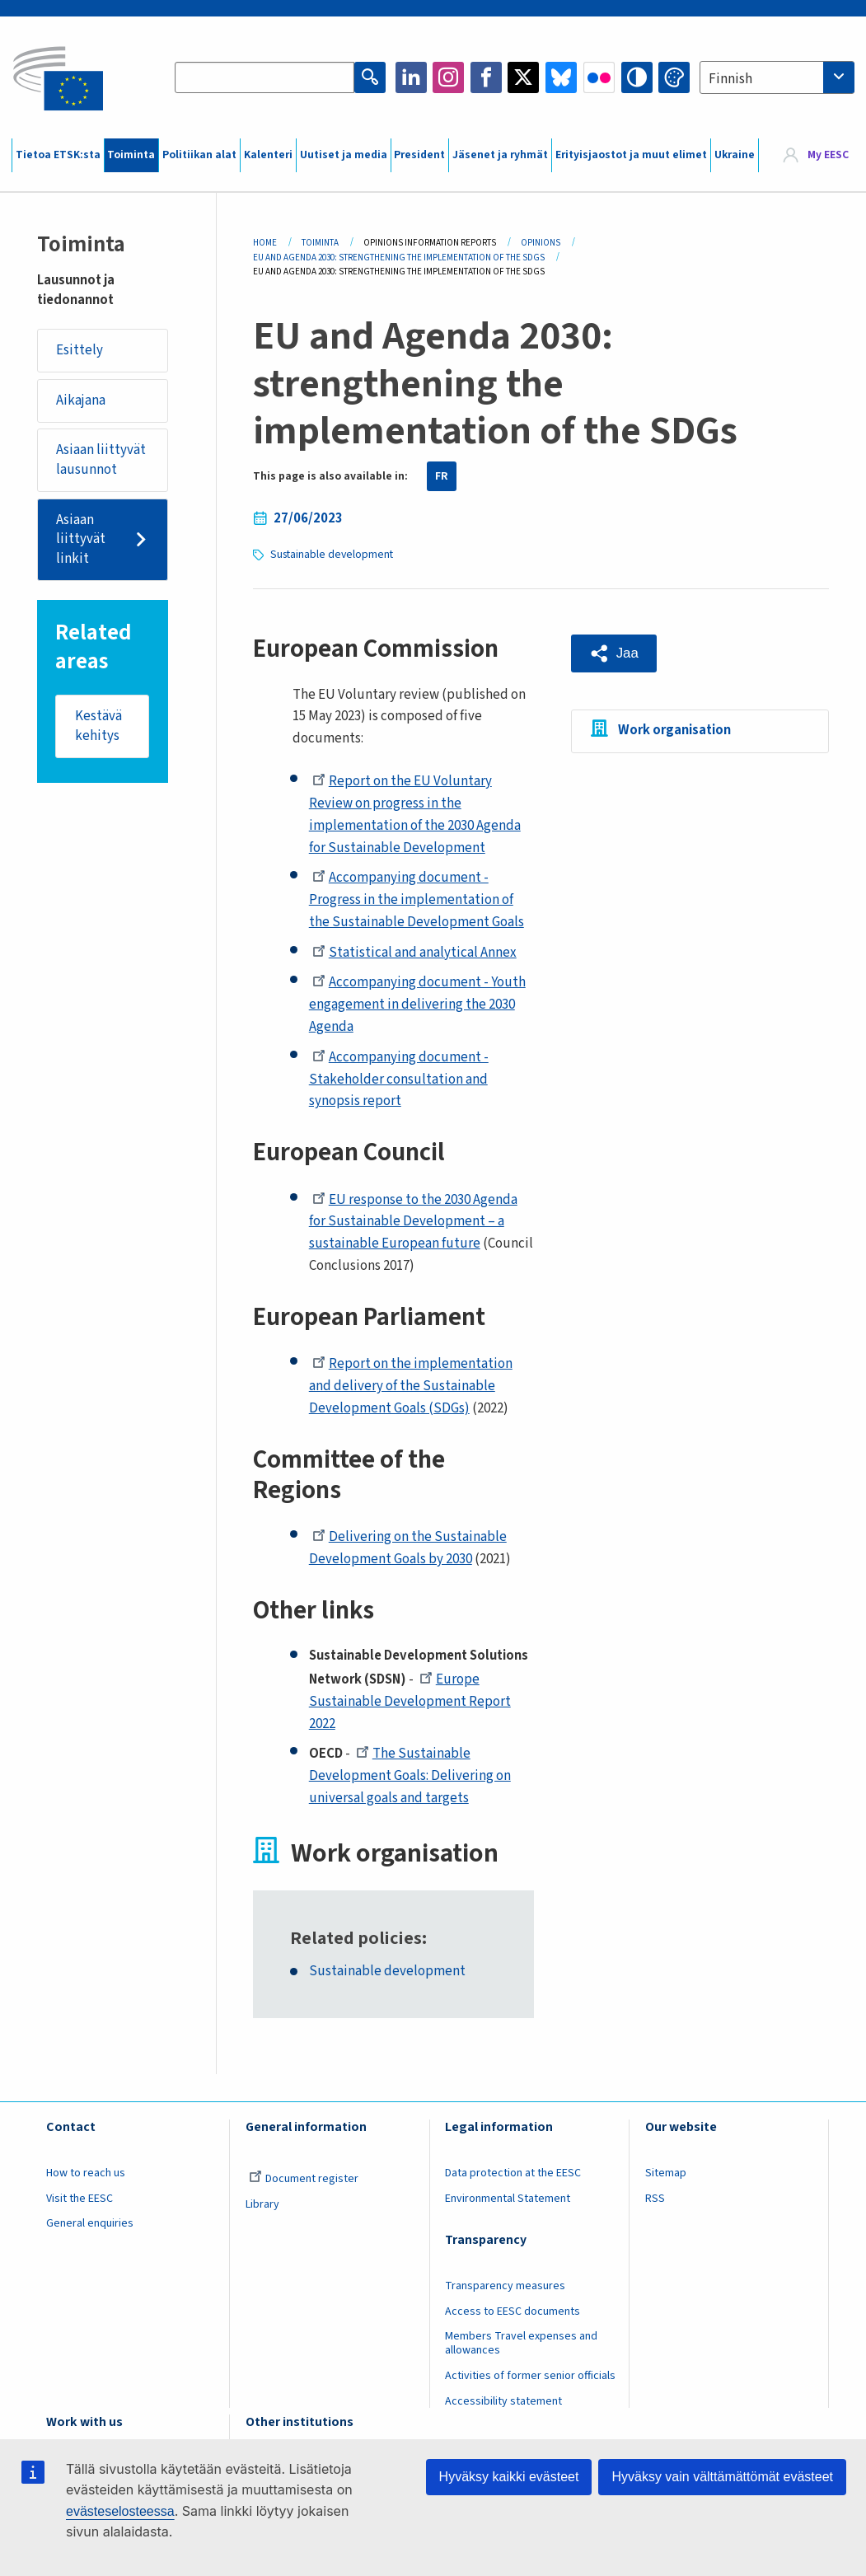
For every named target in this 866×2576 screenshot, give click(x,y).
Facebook (486, 77)
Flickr (599, 77)
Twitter (523, 77)
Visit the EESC (79, 2198)
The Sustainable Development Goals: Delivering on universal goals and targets (410, 1776)
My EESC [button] (828, 155)
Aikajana (80, 400)
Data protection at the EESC (513, 2173)
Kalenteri (268, 155)
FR (441, 476)
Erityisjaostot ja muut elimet (631, 155)
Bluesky (561, 77)
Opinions (540, 243)
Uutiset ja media (343, 155)
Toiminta (131, 155)
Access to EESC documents (512, 2311)
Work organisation (674, 730)
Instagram (448, 77)
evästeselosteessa (120, 2511)
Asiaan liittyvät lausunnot (101, 460)
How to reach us (85, 2173)
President (419, 155)
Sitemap (665, 2173)
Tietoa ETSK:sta (58, 155)
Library (262, 2204)
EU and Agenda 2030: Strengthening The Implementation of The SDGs (399, 257)
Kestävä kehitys (98, 726)
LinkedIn (411, 77)
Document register (303, 2179)
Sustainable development (331, 554)
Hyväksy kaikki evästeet (509, 2477)
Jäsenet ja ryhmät (500, 155)
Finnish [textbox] (730, 79)
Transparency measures (505, 2286)
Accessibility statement (503, 2401)
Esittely (79, 350)
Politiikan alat (199, 155)
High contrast (637, 77)
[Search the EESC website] (264, 77)
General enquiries (89, 2223)
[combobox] (777, 77)
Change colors (674, 77)
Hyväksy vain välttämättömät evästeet (722, 2477)
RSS (655, 2198)
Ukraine (734, 155)
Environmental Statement (507, 2198)
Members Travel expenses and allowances (521, 2343)
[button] (614, 653)
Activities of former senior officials (530, 2376)
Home (265, 243)
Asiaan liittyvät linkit (80, 539)
